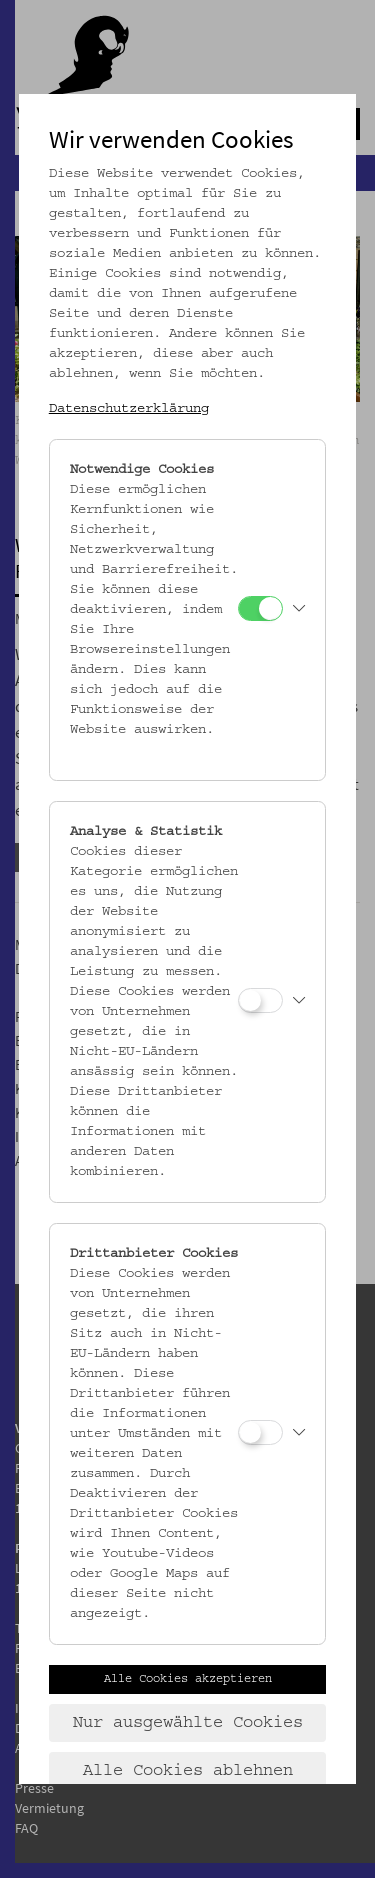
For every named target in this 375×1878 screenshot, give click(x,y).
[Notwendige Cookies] (260, 608)
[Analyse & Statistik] (260, 1000)
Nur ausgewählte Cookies (188, 1723)
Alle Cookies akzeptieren (188, 1679)
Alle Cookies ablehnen (188, 1771)
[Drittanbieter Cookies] (260, 1432)
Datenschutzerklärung (129, 409)
